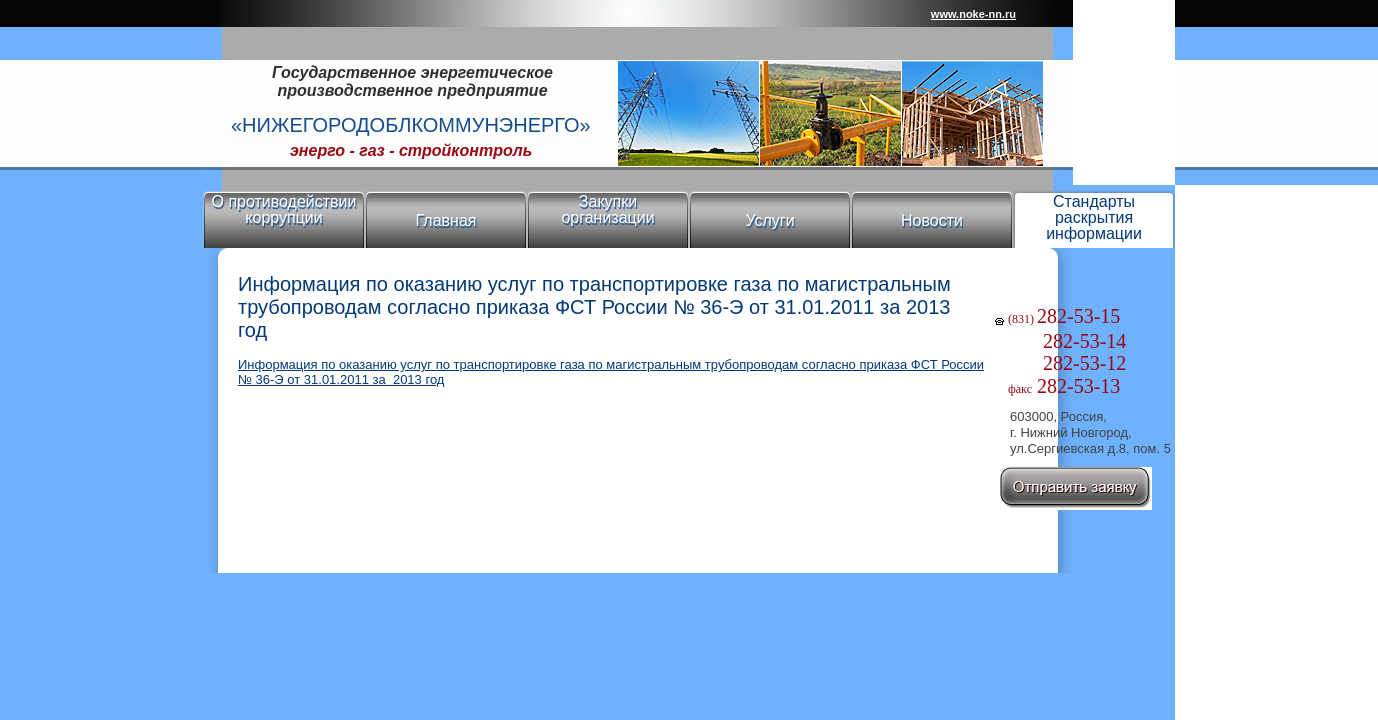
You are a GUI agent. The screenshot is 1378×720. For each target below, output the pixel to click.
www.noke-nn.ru (973, 14)
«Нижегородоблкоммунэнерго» (411, 125)
